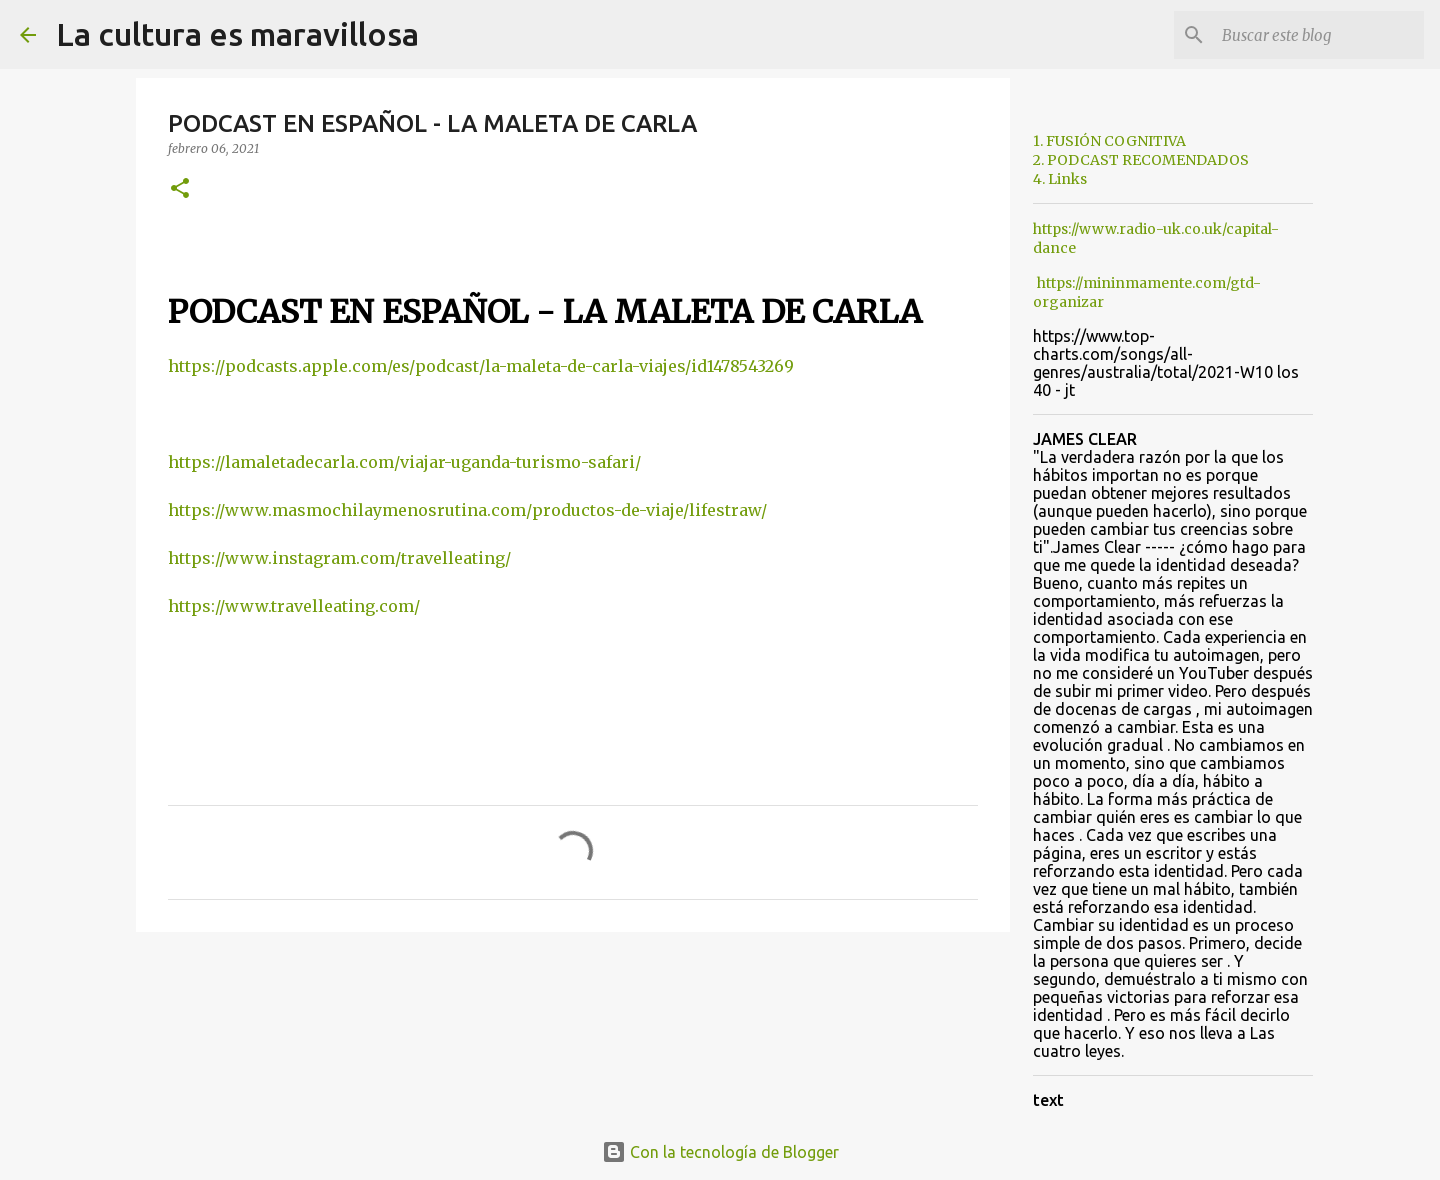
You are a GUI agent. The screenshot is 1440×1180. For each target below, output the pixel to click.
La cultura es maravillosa (237, 34)
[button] (180, 189)
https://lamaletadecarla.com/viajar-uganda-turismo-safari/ (404, 462)
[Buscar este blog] (1319, 35)
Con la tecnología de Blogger (720, 1152)
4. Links (1060, 179)
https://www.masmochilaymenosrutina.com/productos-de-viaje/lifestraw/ (467, 510)
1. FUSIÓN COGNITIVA (1109, 141)
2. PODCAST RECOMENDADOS (1141, 160)
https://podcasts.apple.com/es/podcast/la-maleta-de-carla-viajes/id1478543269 (481, 366)
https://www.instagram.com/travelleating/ (339, 558)
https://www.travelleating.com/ (294, 606)
